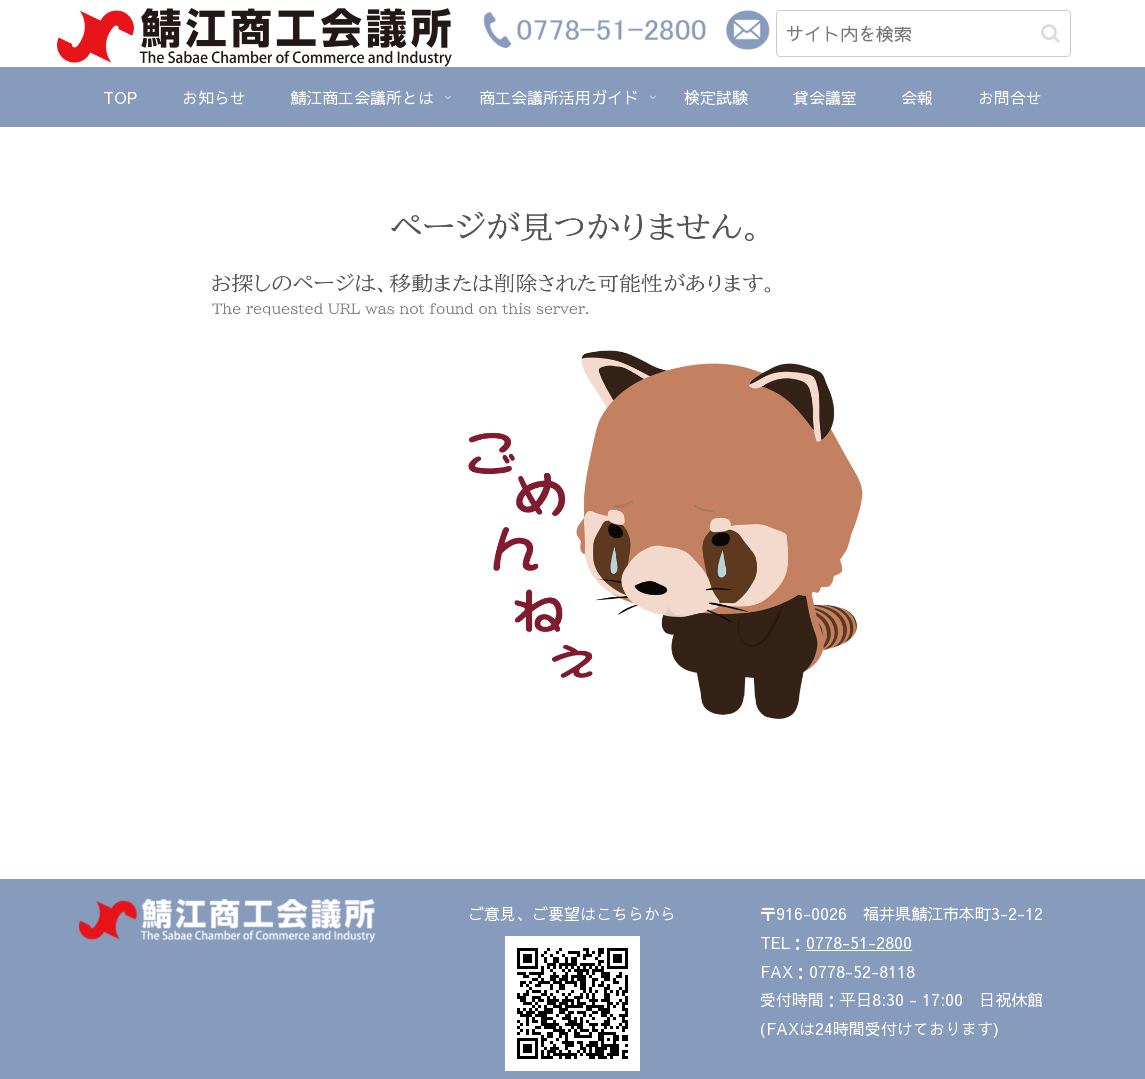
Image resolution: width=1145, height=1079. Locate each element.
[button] (1050, 33)
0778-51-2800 (859, 942)
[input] (923, 33)
